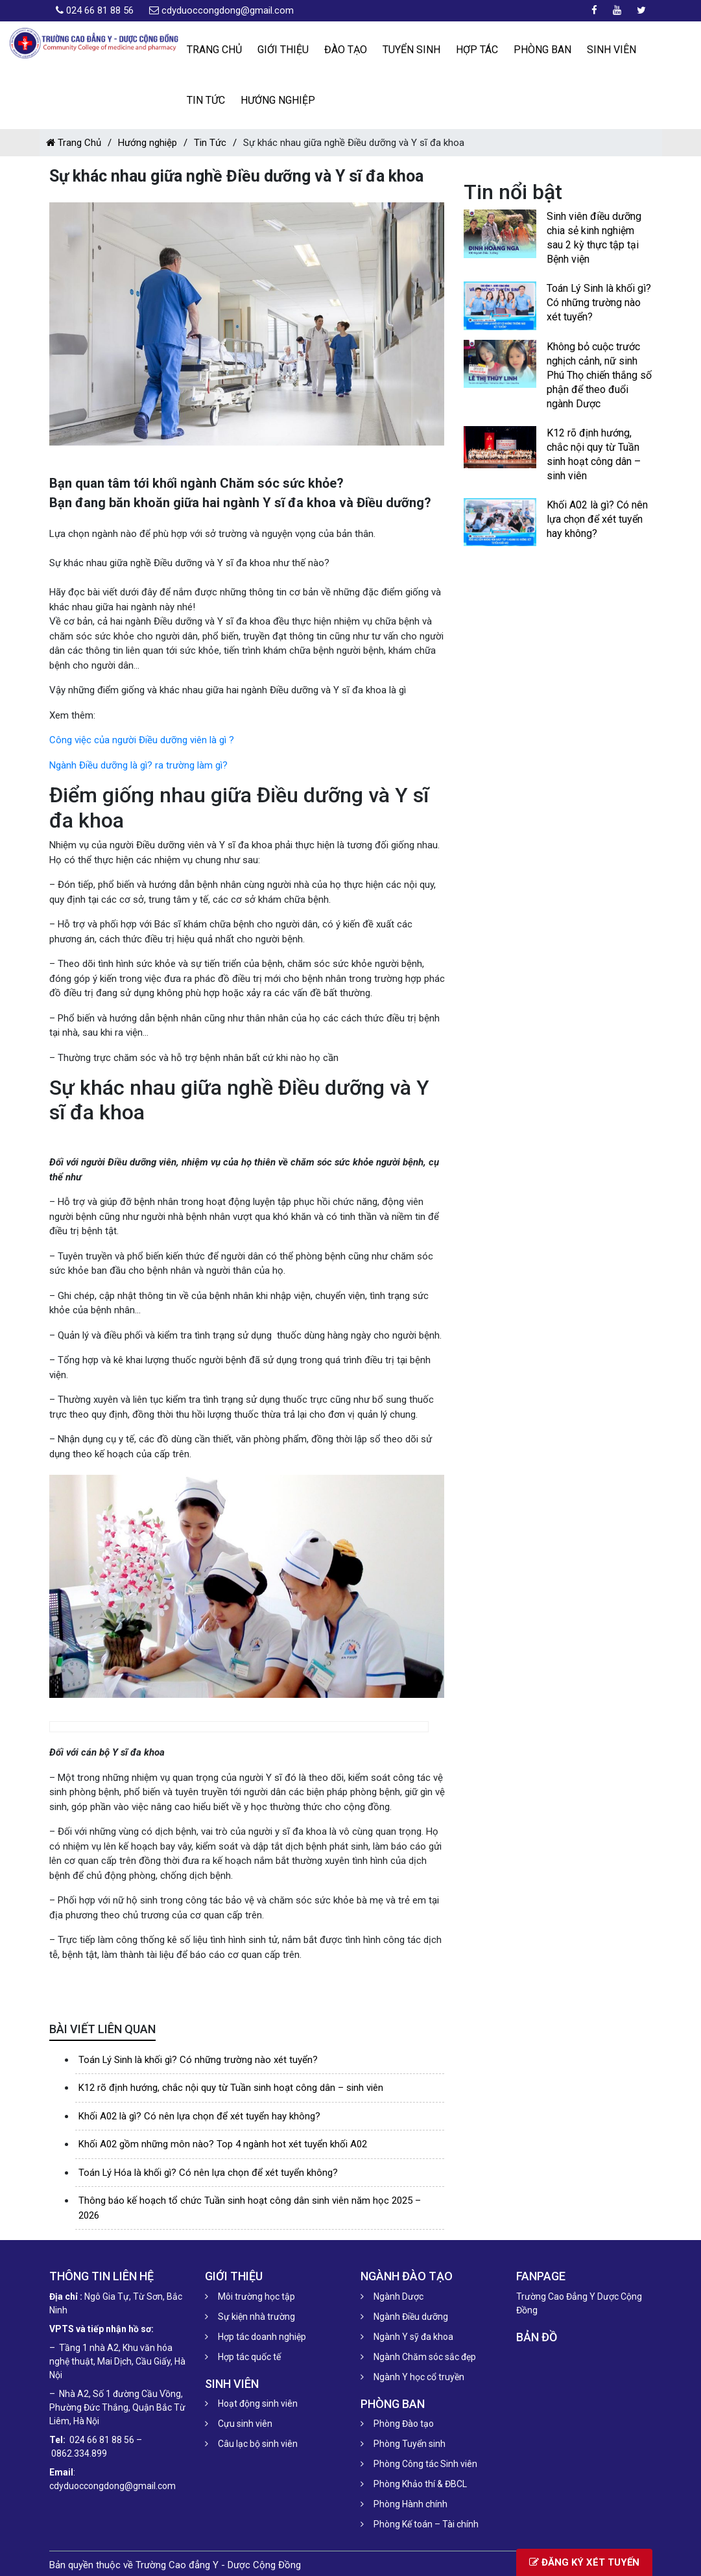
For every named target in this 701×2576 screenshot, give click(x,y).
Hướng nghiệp (278, 100)
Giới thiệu (283, 49)
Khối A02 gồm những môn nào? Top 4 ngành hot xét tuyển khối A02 (222, 2144)
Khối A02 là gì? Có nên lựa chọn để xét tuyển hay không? (199, 2116)
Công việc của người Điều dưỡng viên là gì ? (141, 740)
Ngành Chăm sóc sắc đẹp (425, 2357)
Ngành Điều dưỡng (411, 2316)
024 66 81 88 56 (100, 10)
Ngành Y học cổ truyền (419, 2377)
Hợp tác (477, 49)
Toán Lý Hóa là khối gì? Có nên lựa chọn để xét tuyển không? (208, 2172)
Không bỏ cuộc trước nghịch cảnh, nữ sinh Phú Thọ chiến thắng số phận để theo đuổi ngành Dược (599, 375)
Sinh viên (611, 49)
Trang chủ (214, 49)
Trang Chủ (73, 143)
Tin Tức (206, 100)
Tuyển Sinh (411, 49)
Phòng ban (542, 49)
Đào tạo (345, 49)
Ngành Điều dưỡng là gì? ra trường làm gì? (138, 765)
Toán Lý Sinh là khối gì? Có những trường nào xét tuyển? (198, 2060)
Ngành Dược (398, 2296)
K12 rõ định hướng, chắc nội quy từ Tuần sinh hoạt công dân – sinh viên (230, 2087)
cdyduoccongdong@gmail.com (227, 10)
